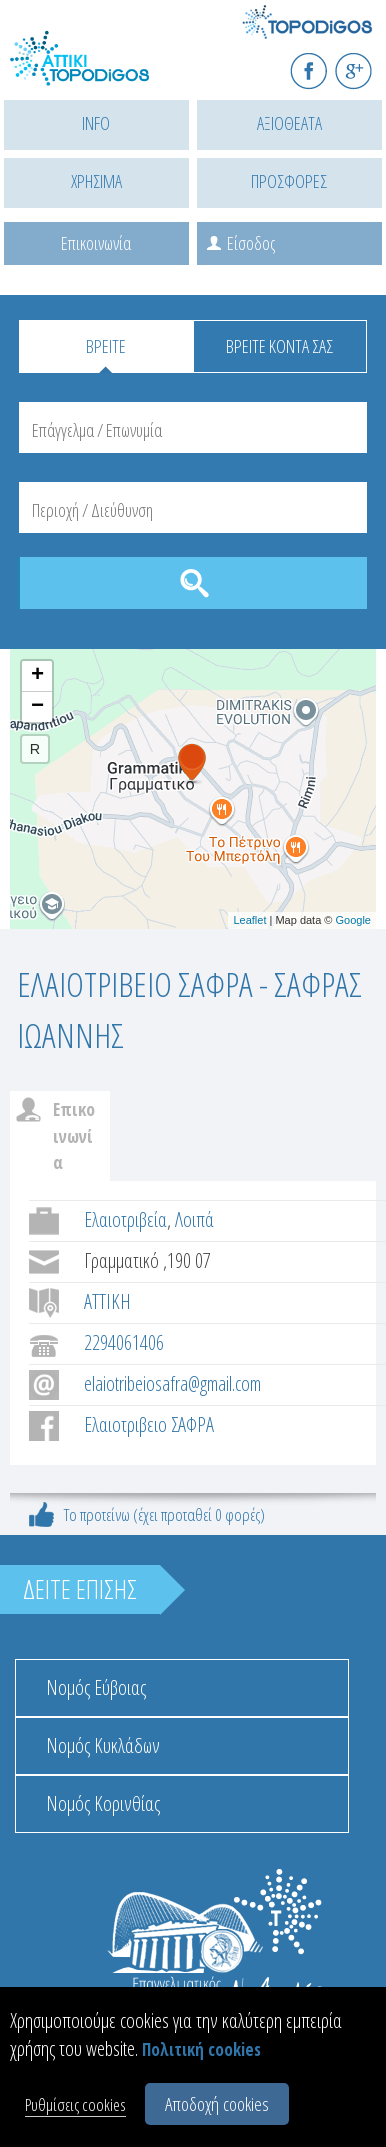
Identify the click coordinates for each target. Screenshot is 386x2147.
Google (353, 920)
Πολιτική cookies (201, 2049)
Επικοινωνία (96, 243)
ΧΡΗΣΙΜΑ (96, 181)
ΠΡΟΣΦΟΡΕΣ (289, 181)
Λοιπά (194, 1219)
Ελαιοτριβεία (125, 1219)
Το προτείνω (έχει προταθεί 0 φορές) (164, 1514)
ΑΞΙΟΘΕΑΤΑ (289, 123)
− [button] (37, 707)
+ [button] (37, 676)
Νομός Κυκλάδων (103, 1745)
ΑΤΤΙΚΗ (107, 1301)
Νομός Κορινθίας (103, 1803)
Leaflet (249, 920)
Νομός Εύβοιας (96, 1687)
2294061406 (124, 1342)
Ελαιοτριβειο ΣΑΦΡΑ (149, 1424)
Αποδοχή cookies (217, 2104)
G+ (366, 62)
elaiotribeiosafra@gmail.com (172, 1383)
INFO (96, 123)
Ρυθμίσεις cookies (75, 2104)
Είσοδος (251, 243)
